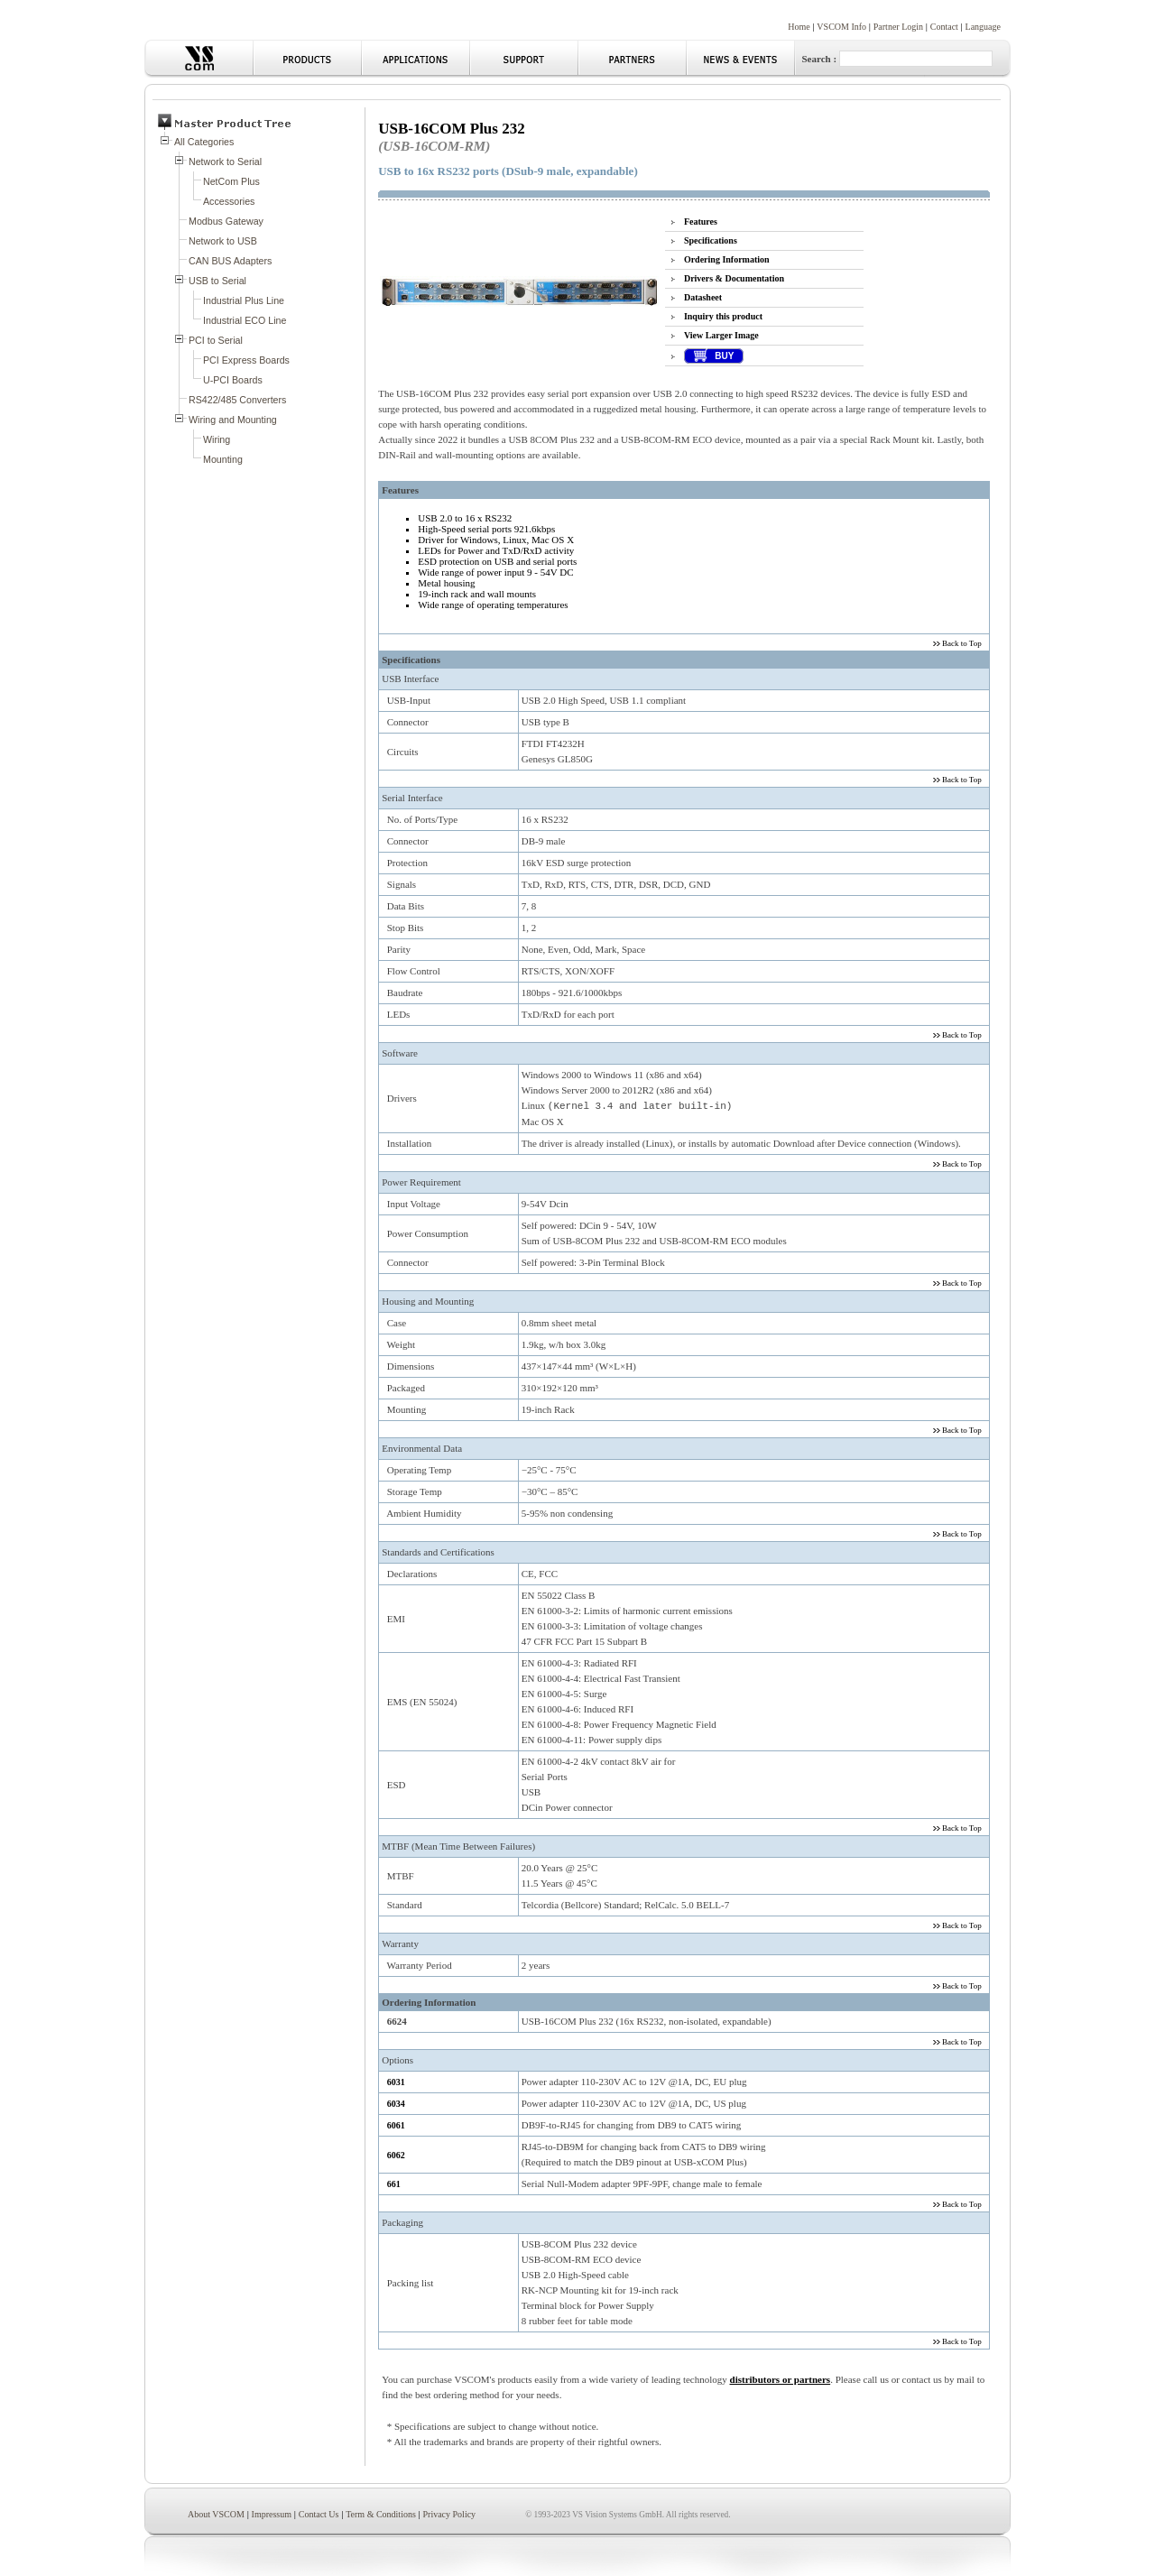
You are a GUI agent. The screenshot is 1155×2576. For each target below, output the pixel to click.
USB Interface (410, 678)
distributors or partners (780, 2379)
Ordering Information (727, 259)
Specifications (710, 240)
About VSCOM (216, 2514)
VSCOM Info (841, 27)
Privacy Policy (449, 2514)
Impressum (271, 2514)
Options (397, 2059)
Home (798, 27)
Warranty (400, 1943)
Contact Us (319, 2514)
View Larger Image (721, 335)
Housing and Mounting (428, 1301)
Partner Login (898, 27)
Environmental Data (422, 1448)
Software (400, 1053)
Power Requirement (421, 1182)
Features (700, 221)
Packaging (402, 2222)
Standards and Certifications (438, 1552)
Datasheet (703, 297)
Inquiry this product (723, 316)
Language (983, 27)
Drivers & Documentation (734, 278)
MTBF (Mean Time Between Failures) (458, 1846)
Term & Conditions (381, 2514)
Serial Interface (412, 797)
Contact (944, 27)
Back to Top (961, 643)
